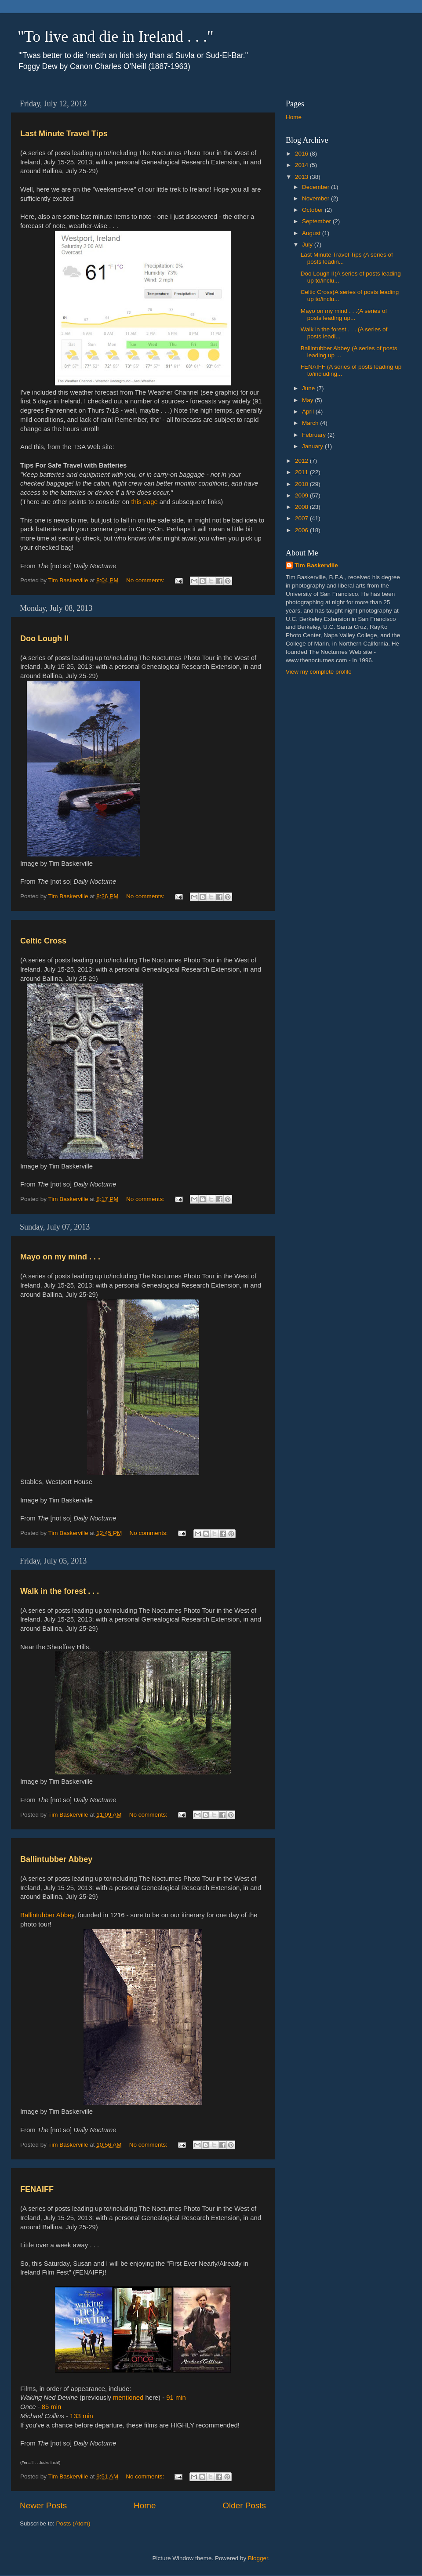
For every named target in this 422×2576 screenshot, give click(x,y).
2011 (302, 472)
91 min (176, 2397)
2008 (302, 507)
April (309, 411)
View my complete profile (319, 671)
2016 (302, 153)
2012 (302, 460)
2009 (302, 495)
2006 (302, 530)
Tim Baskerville (316, 565)
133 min (81, 2416)
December (316, 187)
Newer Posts (43, 2505)
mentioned (128, 2397)
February (314, 435)
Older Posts (244, 2505)
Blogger (258, 2558)
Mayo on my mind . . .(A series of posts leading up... (344, 314)
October (313, 210)
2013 (302, 177)
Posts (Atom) (73, 2523)
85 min (52, 2406)
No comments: (146, 580)
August (312, 233)
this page (144, 501)
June (309, 388)
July (308, 244)
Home (145, 2505)
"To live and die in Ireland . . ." (116, 36)
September (317, 221)
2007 (302, 518)
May (308, 400)
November (316, 198)
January (313, 446)
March (311, 423)
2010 (302, 484)
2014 (302, 165)
